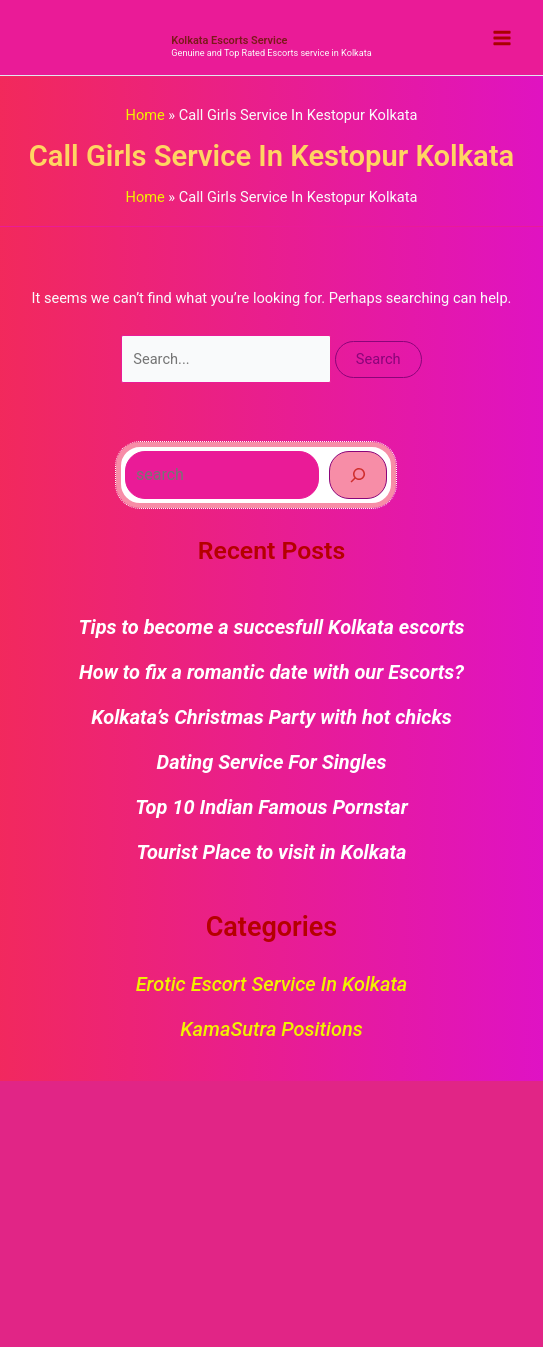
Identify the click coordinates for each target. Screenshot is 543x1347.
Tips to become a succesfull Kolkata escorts (272, 627)
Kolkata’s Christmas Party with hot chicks (271, 717)
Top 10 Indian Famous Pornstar (271, 807)
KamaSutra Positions (271, 1029)
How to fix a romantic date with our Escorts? (271, 672)
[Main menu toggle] (502, 38)
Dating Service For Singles (272, 762)
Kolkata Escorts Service (229, 40)
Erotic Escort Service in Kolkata (272, 984)
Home (145, 115)
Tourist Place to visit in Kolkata (272, 852)
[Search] (358, 475)
